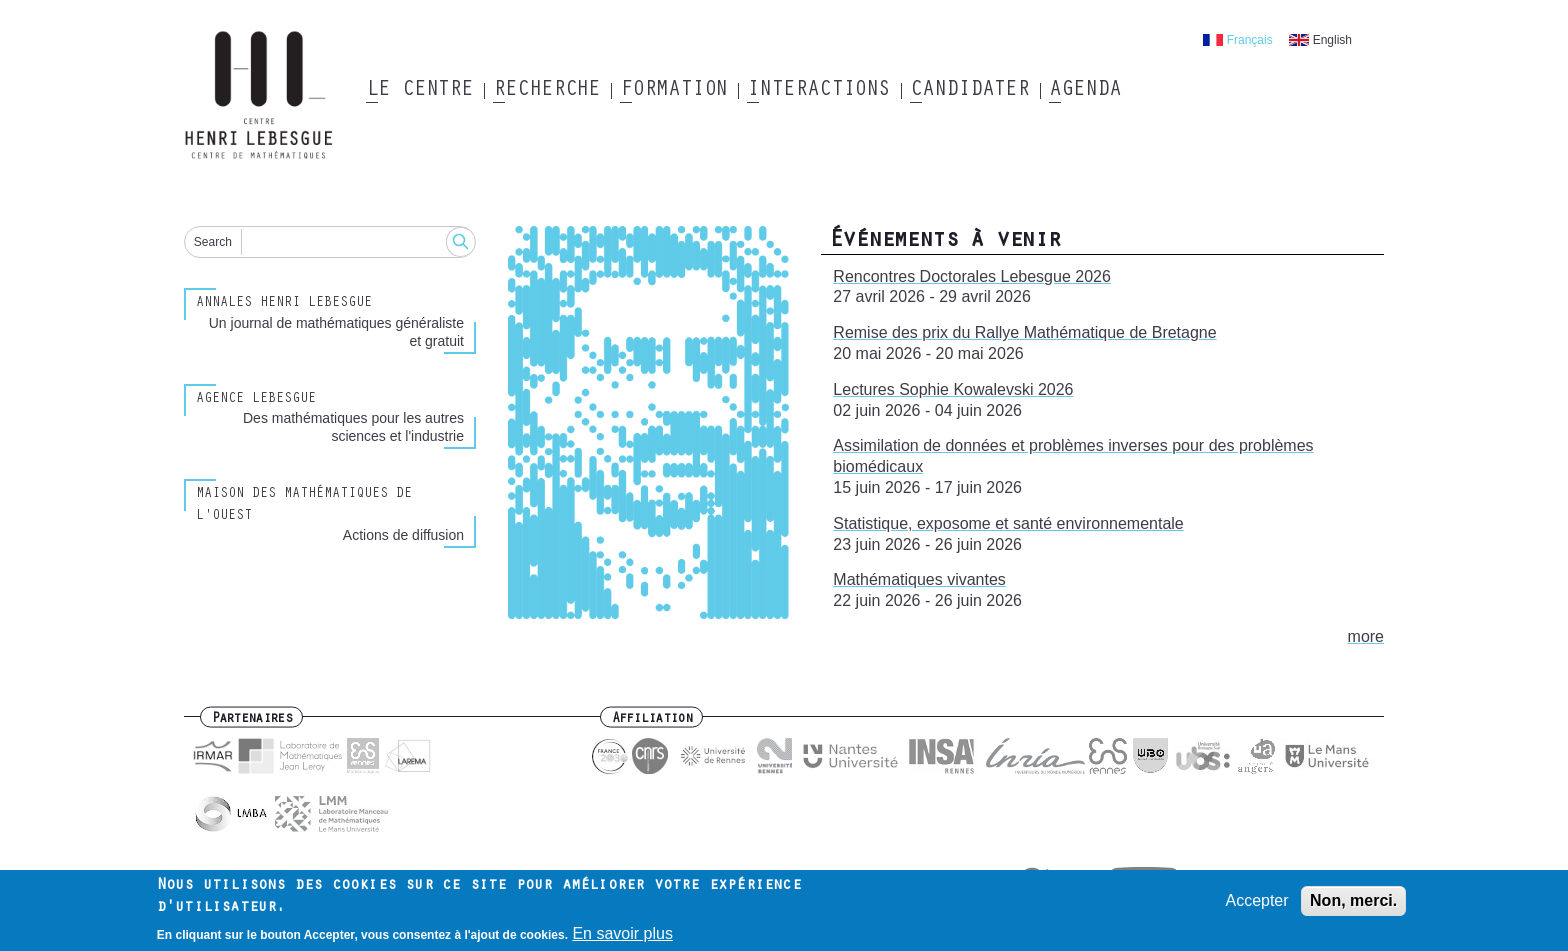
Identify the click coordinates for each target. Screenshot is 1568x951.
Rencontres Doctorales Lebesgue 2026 (972, 276)
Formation (673, 91)
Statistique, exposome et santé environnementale (1008, 523)
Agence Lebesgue (256, 400)
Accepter (1256, 903)
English (1332, 40)
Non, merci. (1353, 903)
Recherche (546, 91)
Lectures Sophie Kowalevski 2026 (953, 389)
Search (213, 242)
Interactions (818, 91)
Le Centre (419, 91)
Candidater (969, 91)
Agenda (1084, 91)
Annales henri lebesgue (284, 304)
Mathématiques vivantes (919, 579)
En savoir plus (622, 937)
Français (1250, 40)
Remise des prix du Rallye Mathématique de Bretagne (1024, 332)
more (1366, 636)
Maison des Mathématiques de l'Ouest (304, 505)
